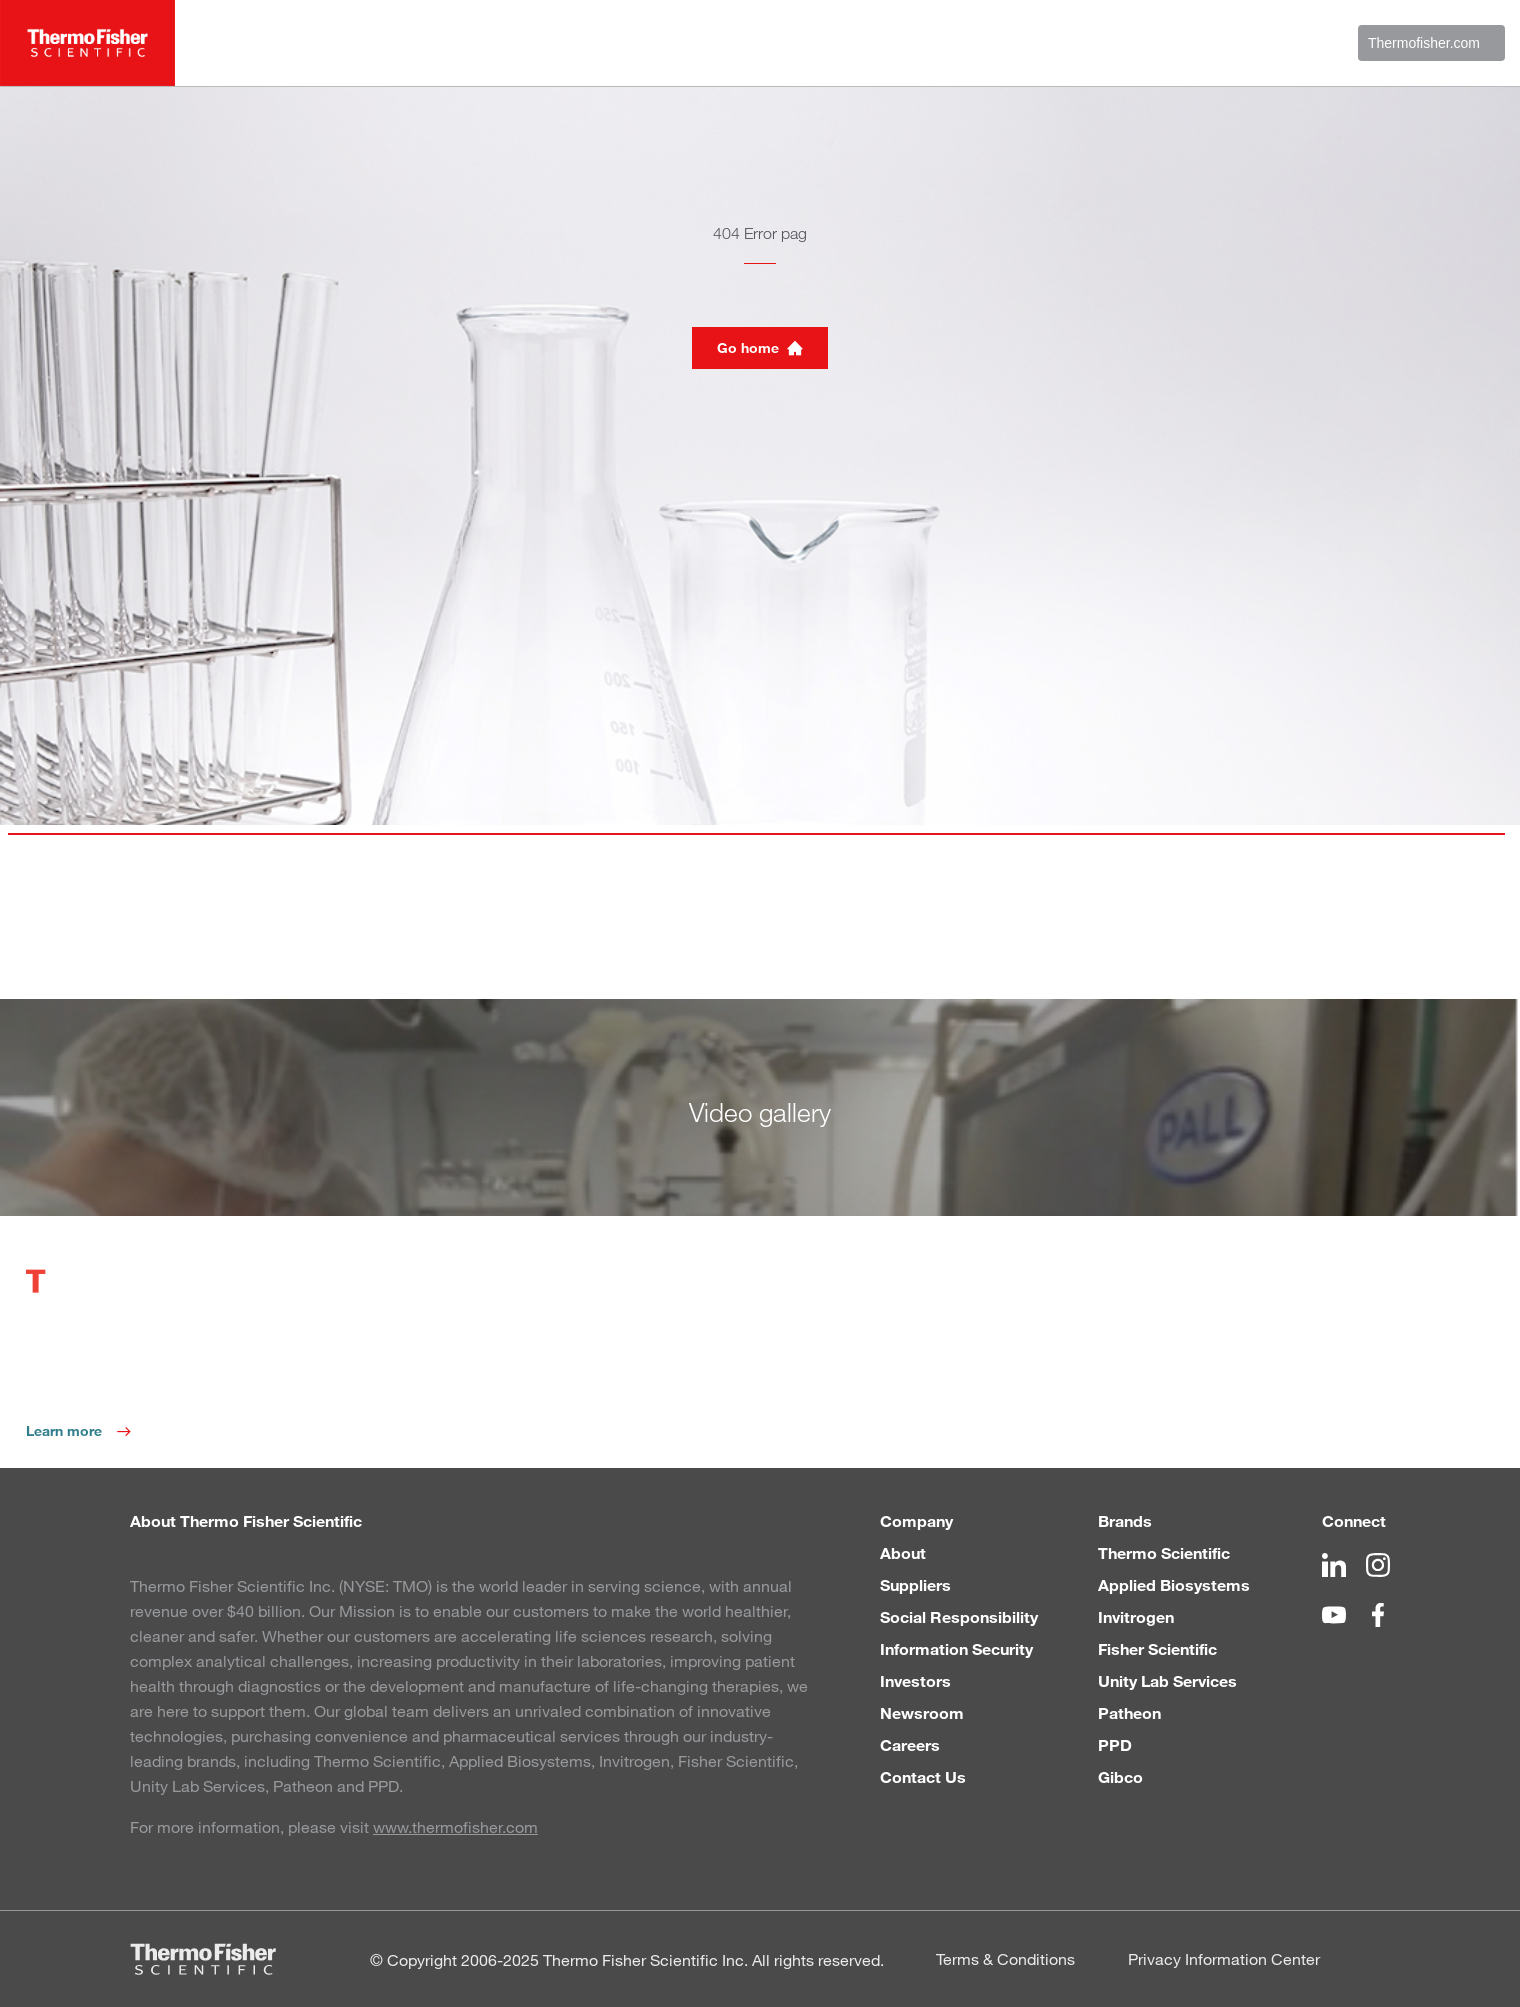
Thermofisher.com (1431, 43)
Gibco (1120, 1776)
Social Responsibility (959, 1616)
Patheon (1129, 1712)
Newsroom (922, 1712)
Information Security (956, 1648)
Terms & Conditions (1005, 1958)
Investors (915, 1680)
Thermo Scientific (1164, 1552)
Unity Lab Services (1167, 1680)
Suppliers (915, 1584)
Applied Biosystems (1174, 1584)
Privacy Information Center (1224, 1958)
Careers (910, 1744)
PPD (1115, 1744)
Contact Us (923, 1776)
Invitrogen (1136, 1616)
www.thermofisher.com (455, 1826)
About (903, 1552)
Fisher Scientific (1157, 1648)
